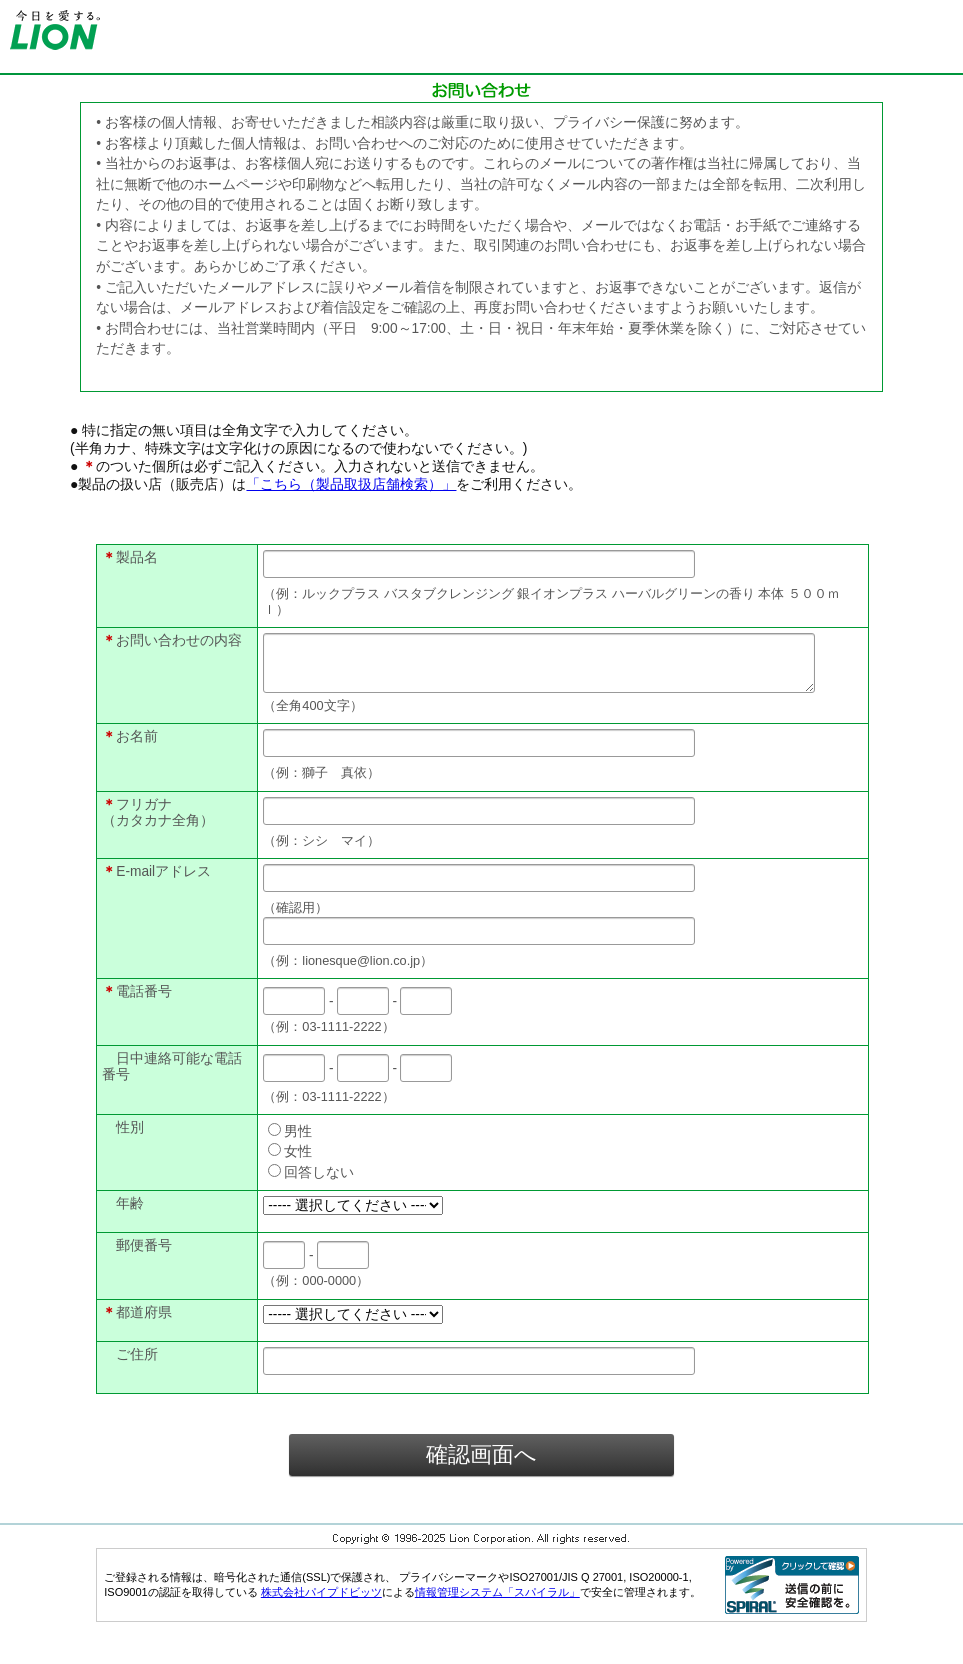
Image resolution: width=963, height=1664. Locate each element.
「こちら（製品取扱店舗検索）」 (351, 484)
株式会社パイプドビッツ (321, 1604)
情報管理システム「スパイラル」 (497, 1604)
